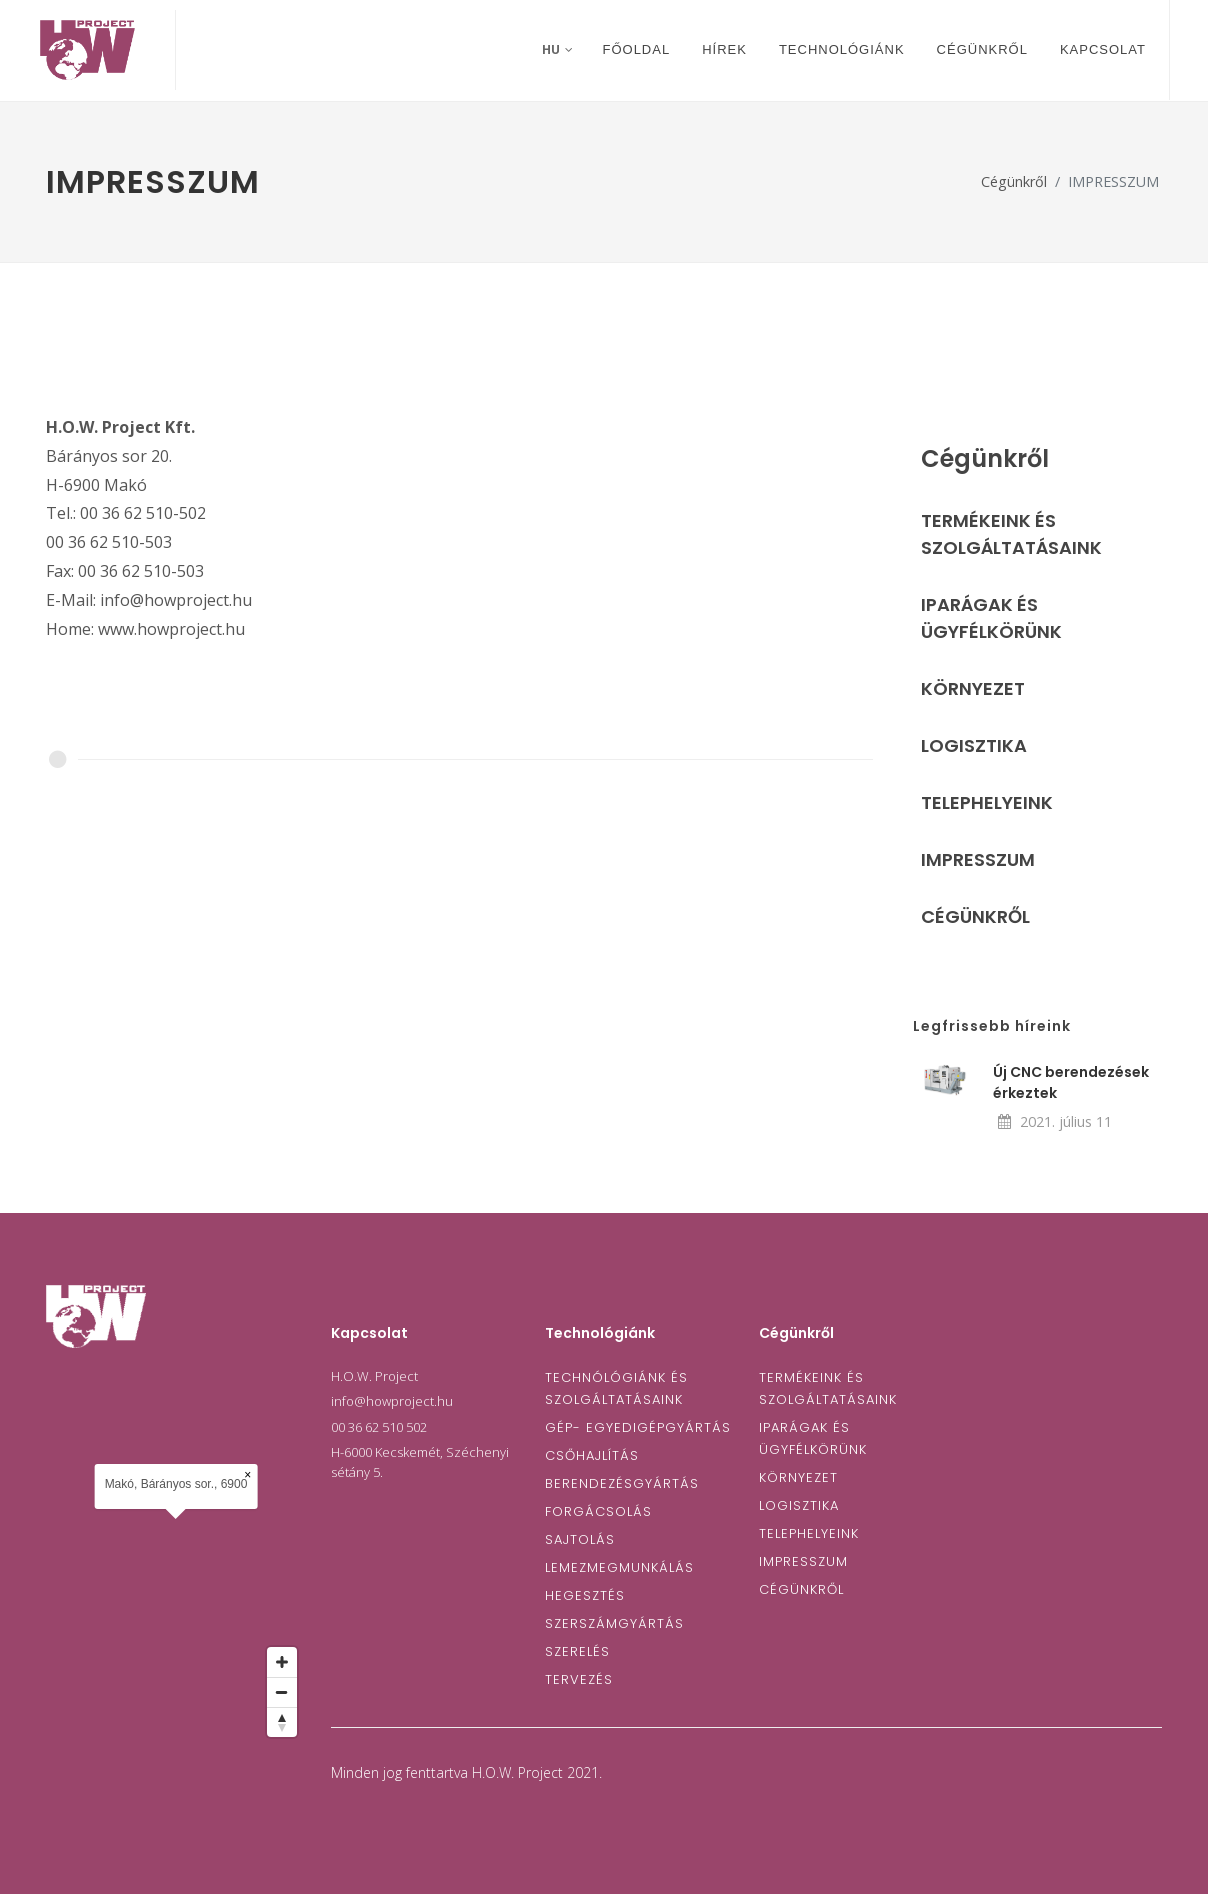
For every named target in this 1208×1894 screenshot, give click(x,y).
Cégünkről (1014, 181)
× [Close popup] (247, 1475)
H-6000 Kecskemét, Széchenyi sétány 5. (420, 1462)
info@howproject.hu (392, 1401)
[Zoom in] (282, 1662)
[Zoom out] (282, 1692)
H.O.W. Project (374, 1376)
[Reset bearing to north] (282, 1722)
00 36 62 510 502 (379, 1427)
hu (557, 50)
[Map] (176, 1559)
